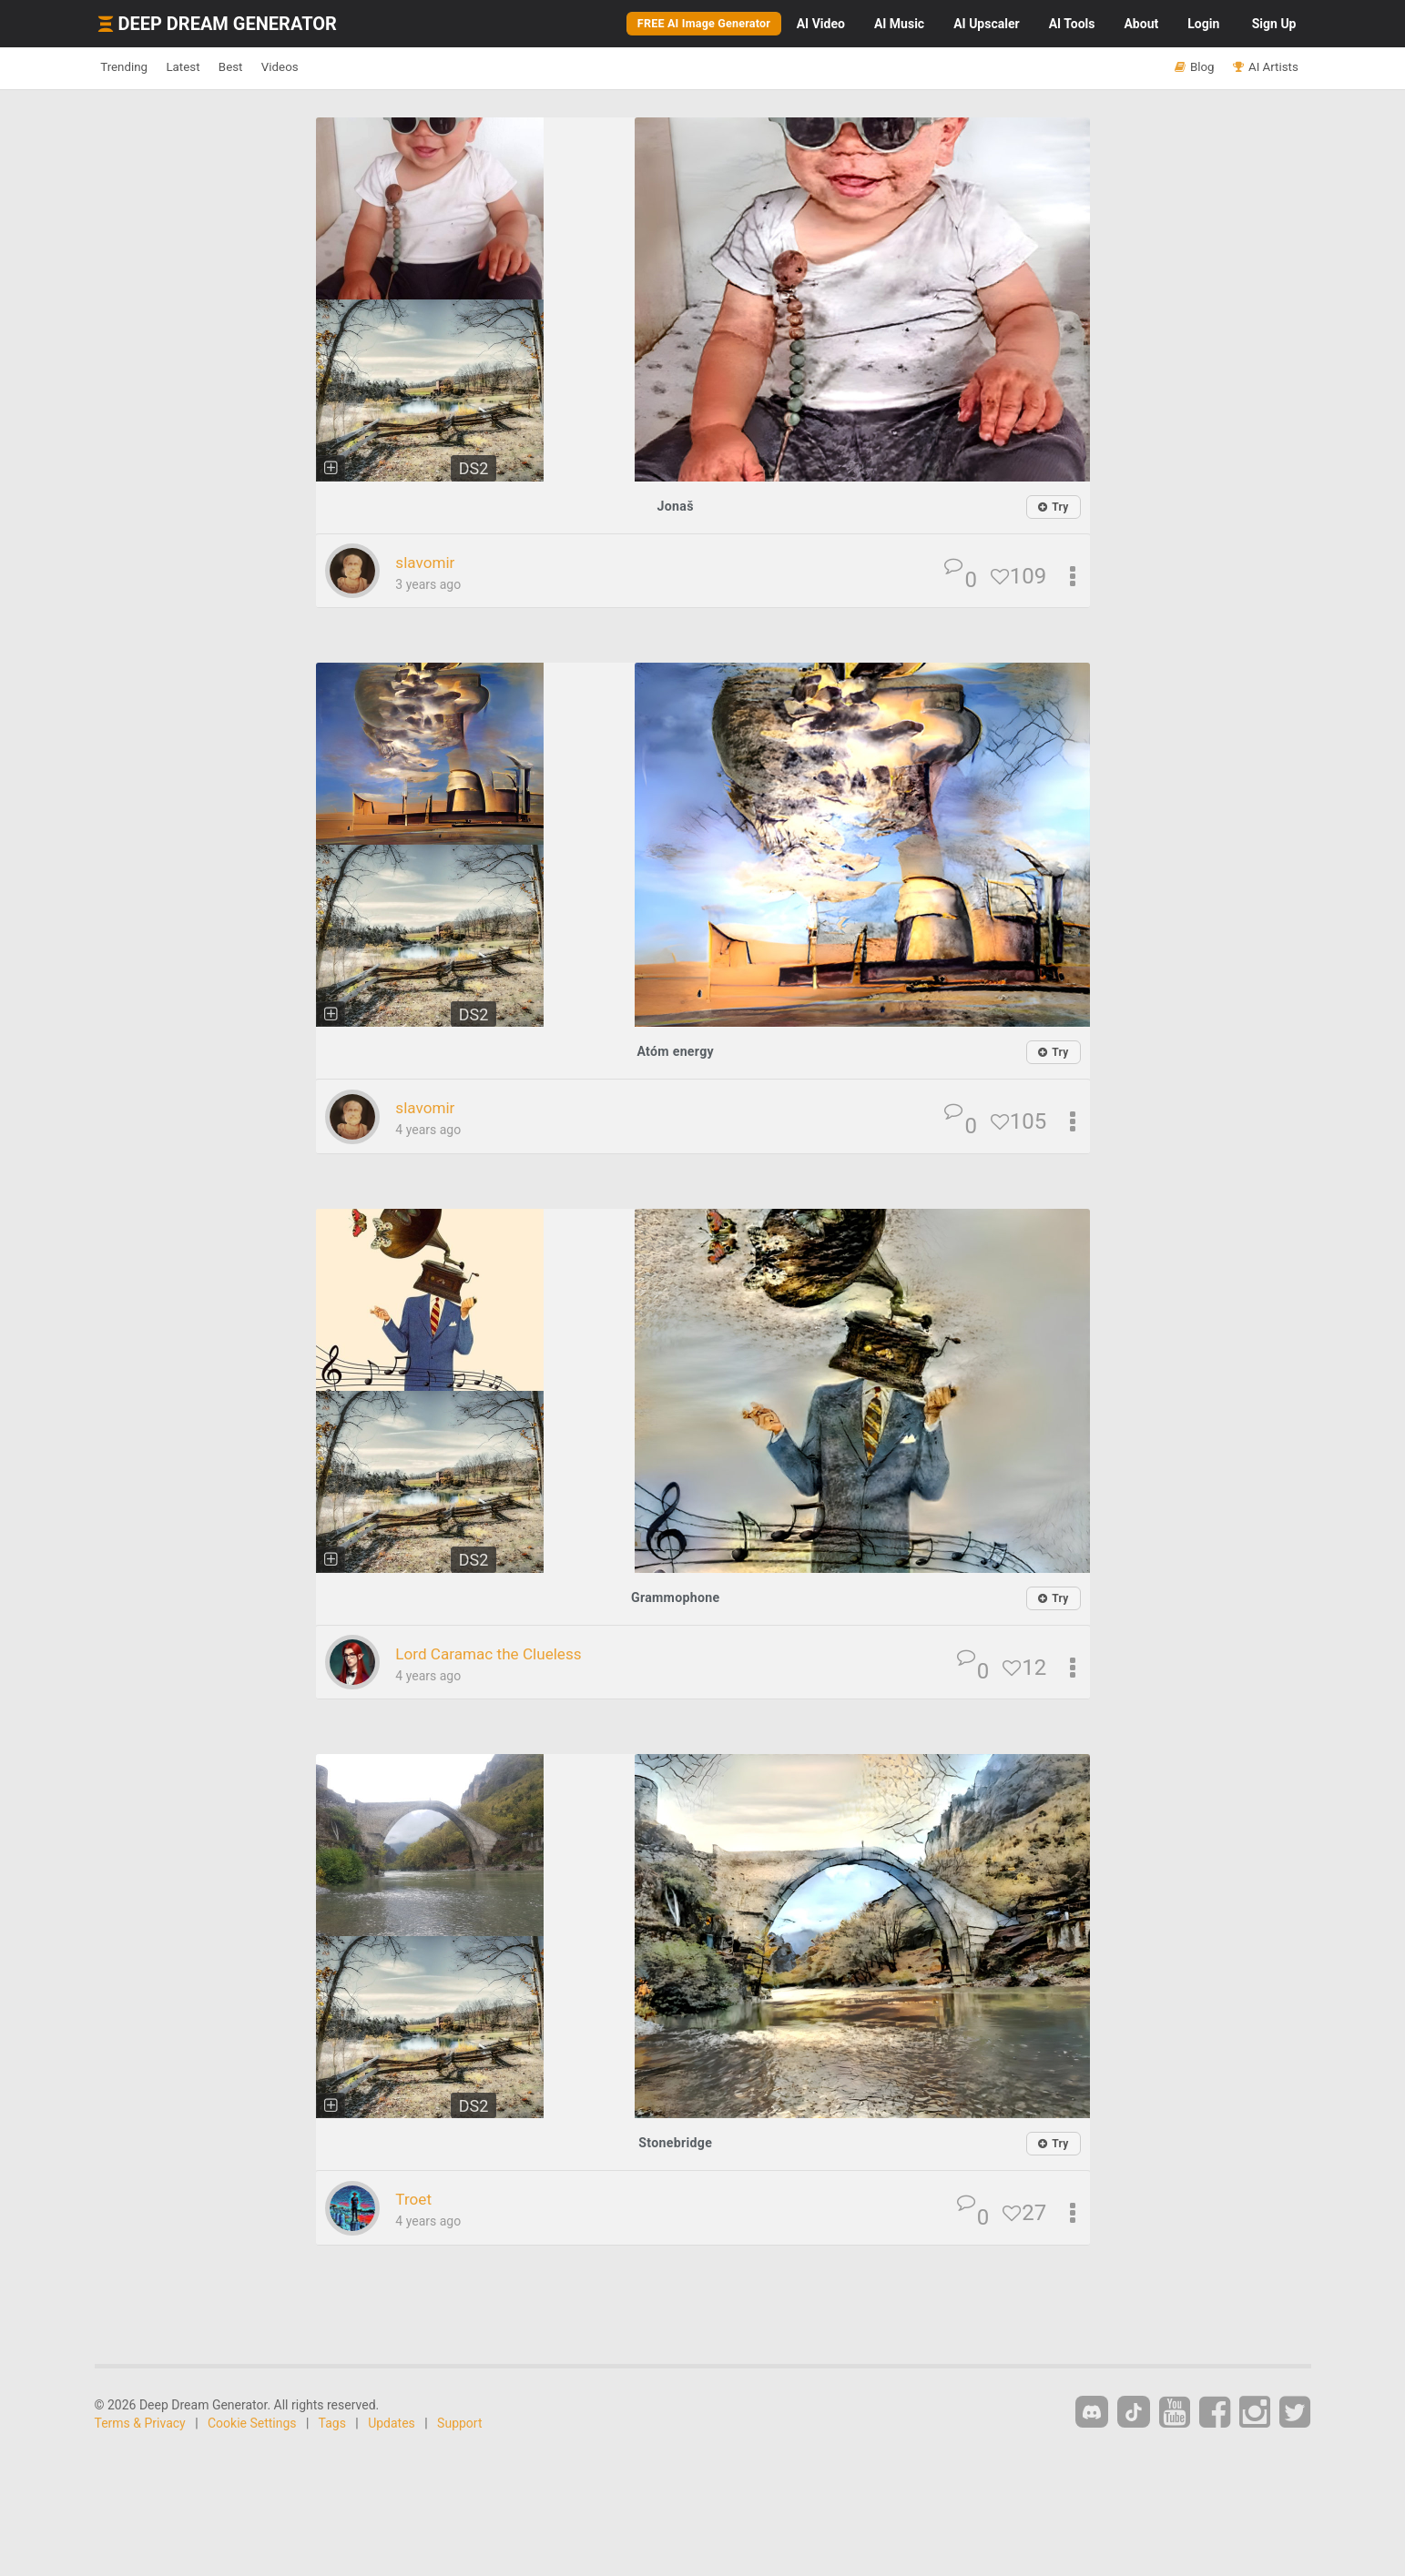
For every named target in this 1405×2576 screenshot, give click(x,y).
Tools (1072, 23)
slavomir (432, 562)
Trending (134, 67)
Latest (212, 67)
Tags (332, 2424)
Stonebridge (675, 2143)
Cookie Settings (252, 2424)
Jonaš (675, 505)
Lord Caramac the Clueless (510, 1654)
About (1141, 23)
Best (278, 67)
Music (899, 23)
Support (459, 2424)
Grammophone (675, 1597)
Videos (345, 67)
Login (1203, 23)
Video (821, 23)
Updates (391, 2424)
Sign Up (1274, 23)
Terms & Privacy (140, 2424)
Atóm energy (675, 1051)
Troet (418, 2200)
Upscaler (986, 23)
